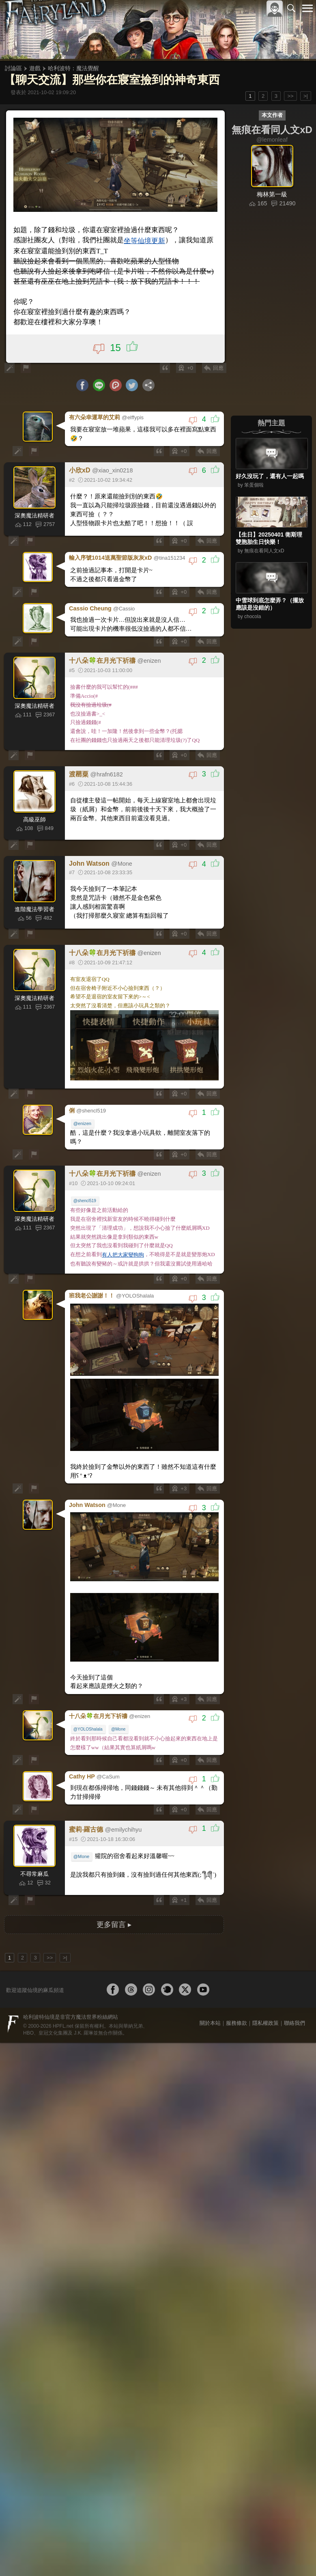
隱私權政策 (265, 1991)
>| (305, 96)
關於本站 (210, 1991)
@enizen (83, 1115)
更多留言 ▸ (114, 1893)
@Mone (119, 1701)
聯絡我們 (294, 1991)
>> (290, 96)
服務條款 (236, 1991)
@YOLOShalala (88, 1701)
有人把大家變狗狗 (124, 1238)
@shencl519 (85, 1183)
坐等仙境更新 (139, 239)
